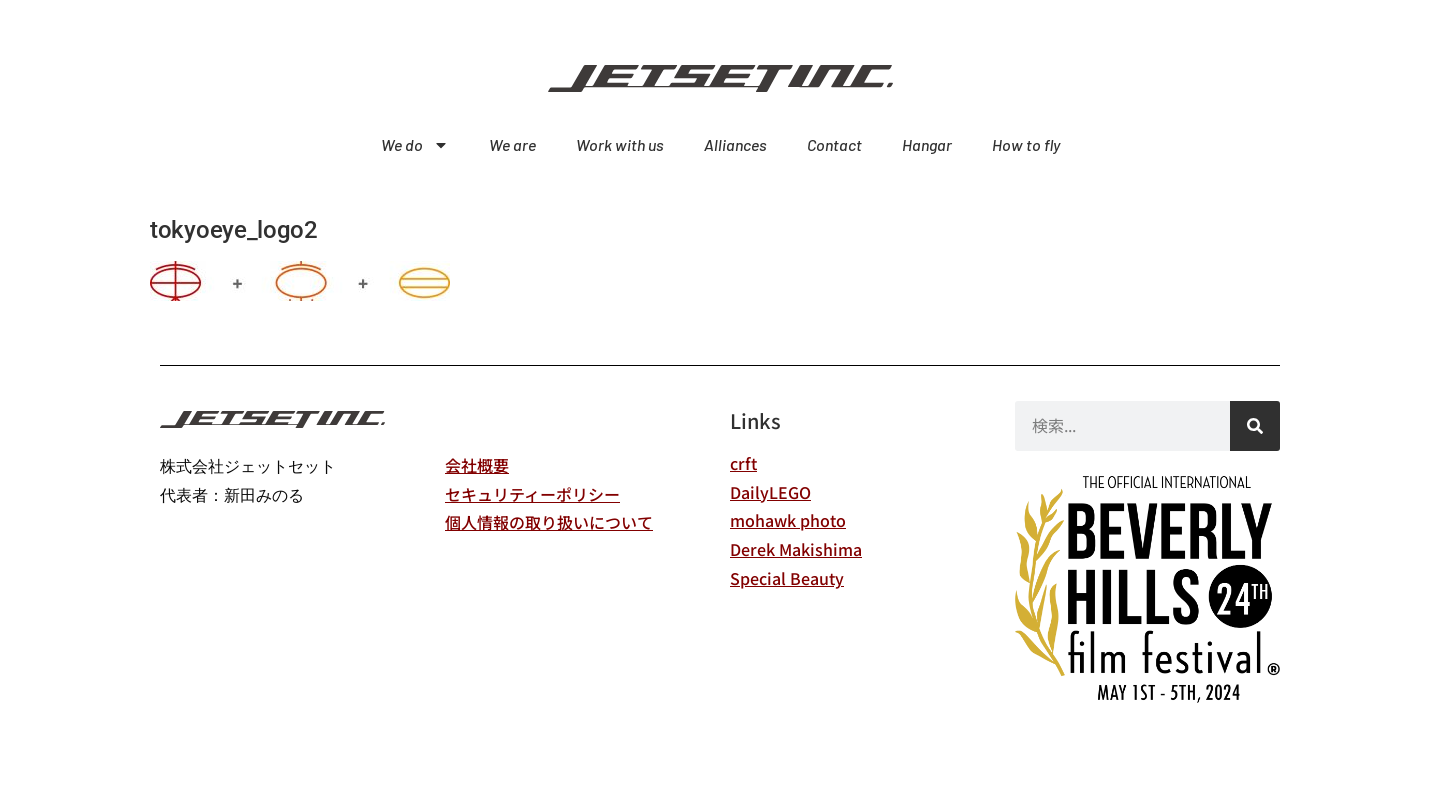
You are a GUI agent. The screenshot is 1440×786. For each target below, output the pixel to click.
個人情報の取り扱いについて (549, 522)
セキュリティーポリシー (532, 494)
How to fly (1026, 144)
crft (743, 463)
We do (415, 145)
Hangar (927, 144)
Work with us (620, 144)
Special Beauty (787, 578)
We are (512, 144)
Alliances (735, 144)
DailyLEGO (770, 492)
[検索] (1255, 426)
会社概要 (477, 465)
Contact (834, 144)
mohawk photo (788, 520)
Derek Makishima (796, 549)
